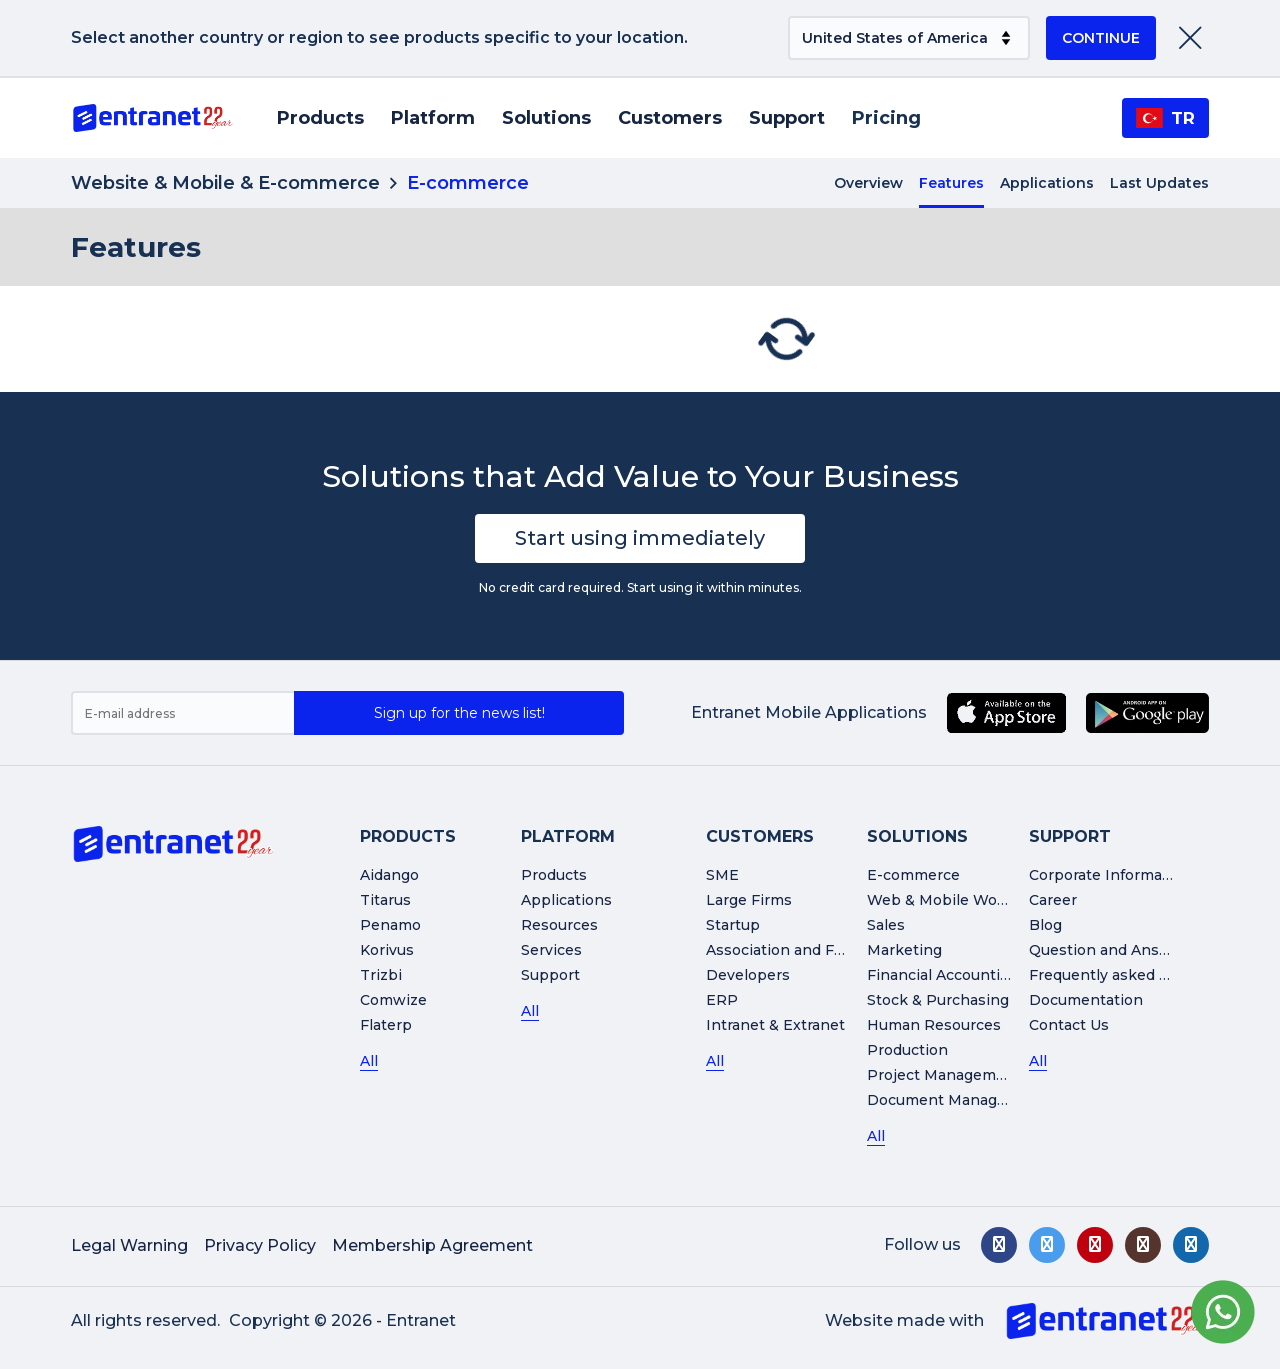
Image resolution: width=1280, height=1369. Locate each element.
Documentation (1086, 1000)
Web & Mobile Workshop (958, 900)
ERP (722, 1000)
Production (907, 1050)
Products (320, 118)
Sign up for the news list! (459, 713)
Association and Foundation (807, 950)
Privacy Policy (260, 1245)
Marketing (904, 950)
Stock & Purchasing (938, 1000)
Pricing (886, 118)
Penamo (390, 925)
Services (551, 950)
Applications (1047, 183)
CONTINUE (1101, 38)
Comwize (393, 1000)
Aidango (389, 875)
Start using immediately (640, 538)
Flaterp (386, 1025)
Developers (748, 975)
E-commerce (913, 875)
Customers (670, 118)
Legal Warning (129, 1245)
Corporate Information (1110, 875)
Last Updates (1159, 183)
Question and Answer (1108, 950)
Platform (433, 118)
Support (787, 118)
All (369, 1061)
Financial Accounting (943, 975)
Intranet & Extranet (775, 1025)
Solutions (546, 118)
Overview (868, 183)
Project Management (944, 1075)
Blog (1045, 925)
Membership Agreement (432, 1245)
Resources (559, 925)
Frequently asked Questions (1131, 975)
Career (1053, 900)
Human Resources (934, 1025)
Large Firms (749, 900)
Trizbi (381, 975)
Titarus (385, 900)
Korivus (387, 950)
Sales (886, 925)
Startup (733, 925)
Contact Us (1069, 1025)
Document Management (956, 1100)
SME (722, 875)
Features (951, 183)
